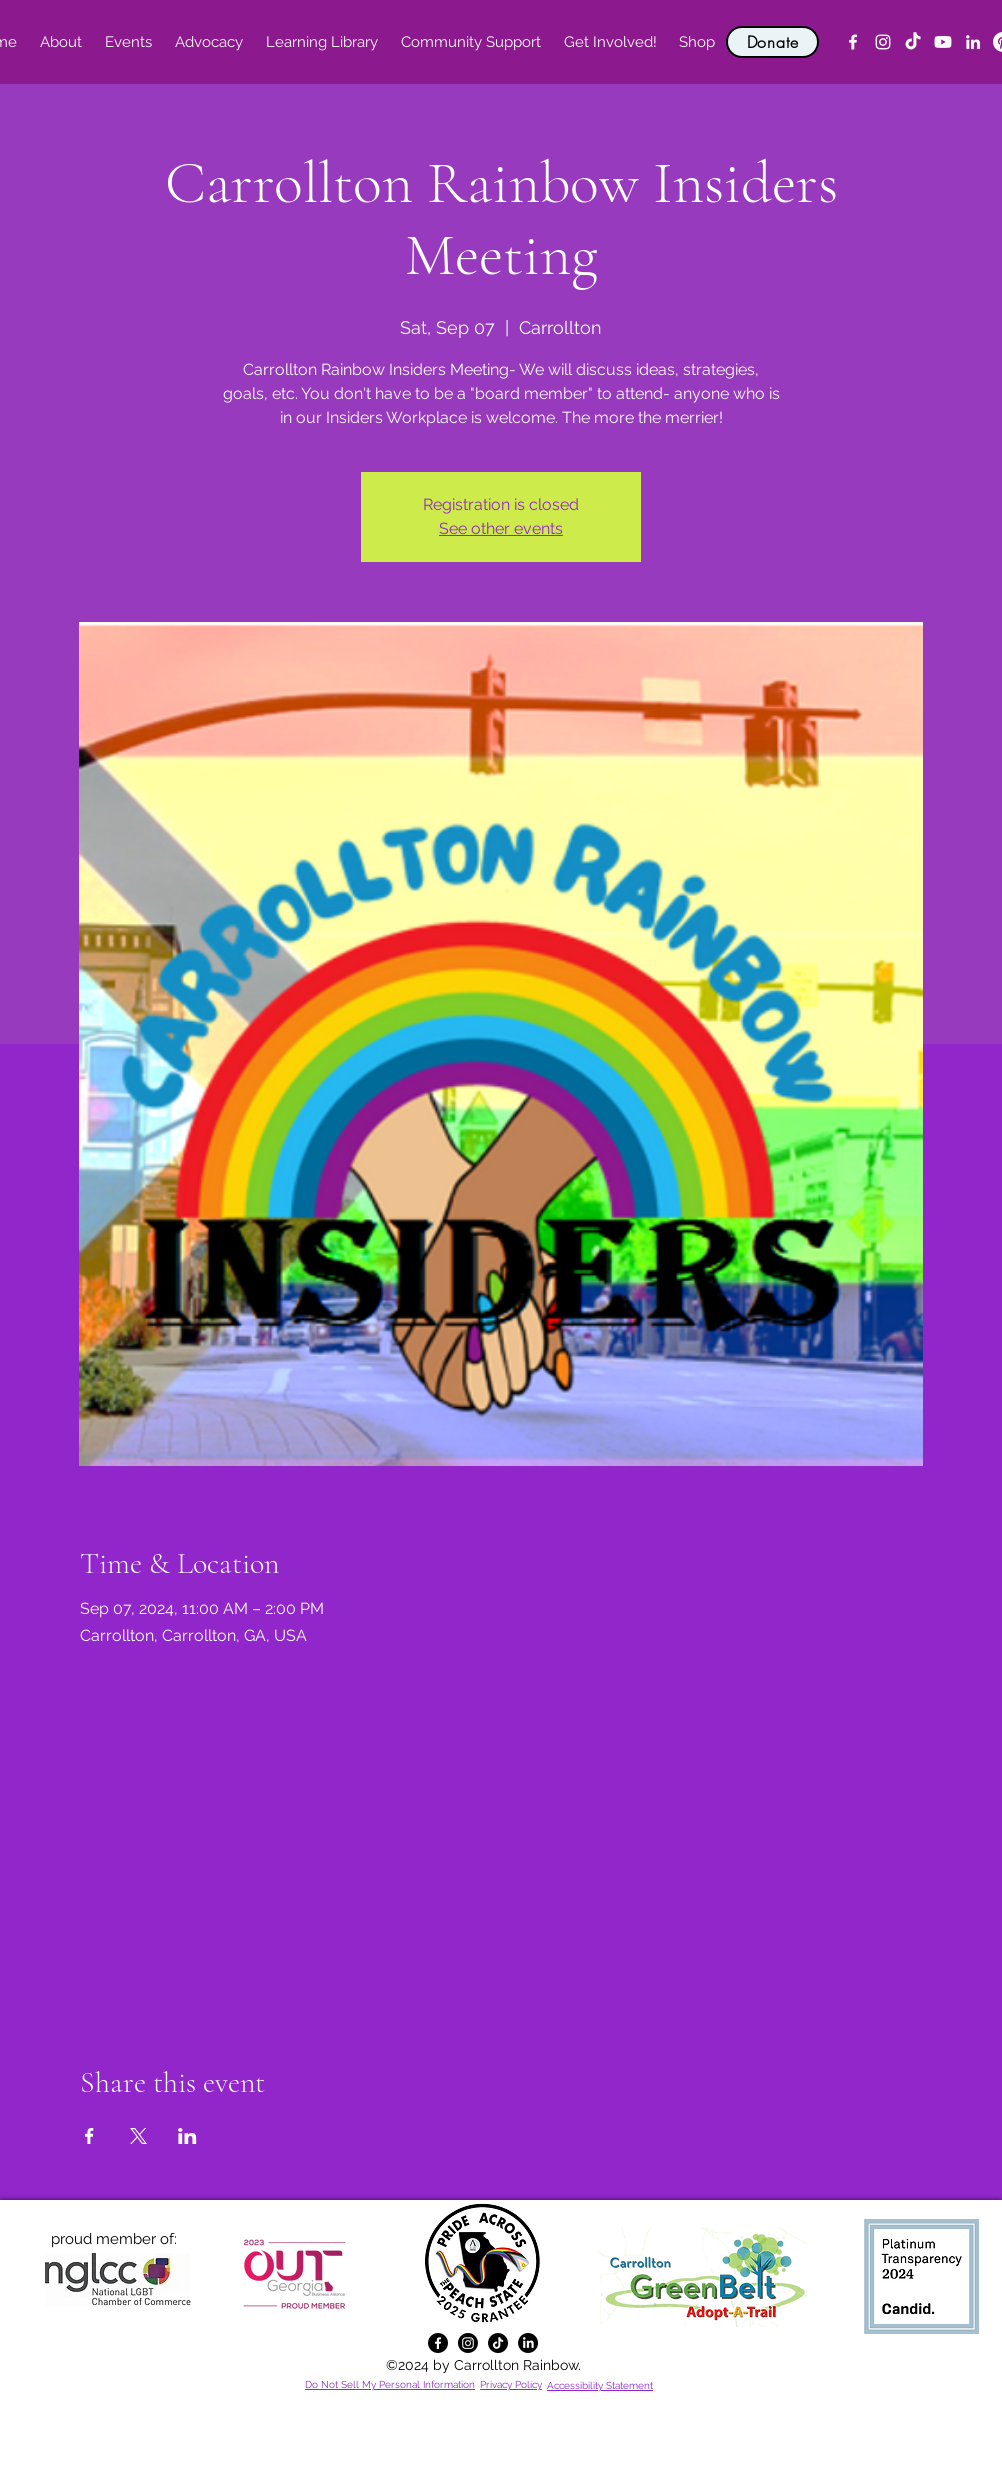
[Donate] (772, 42)
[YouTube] (943, 42)
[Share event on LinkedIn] (187, 2136)
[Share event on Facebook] (89, 2136)
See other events (501, 528)
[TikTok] (913, 42)
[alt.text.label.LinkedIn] (973, 42)
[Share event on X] (138, 2136)
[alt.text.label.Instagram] (883, 42)
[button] (60, 42)
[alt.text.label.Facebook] (853, 42)
